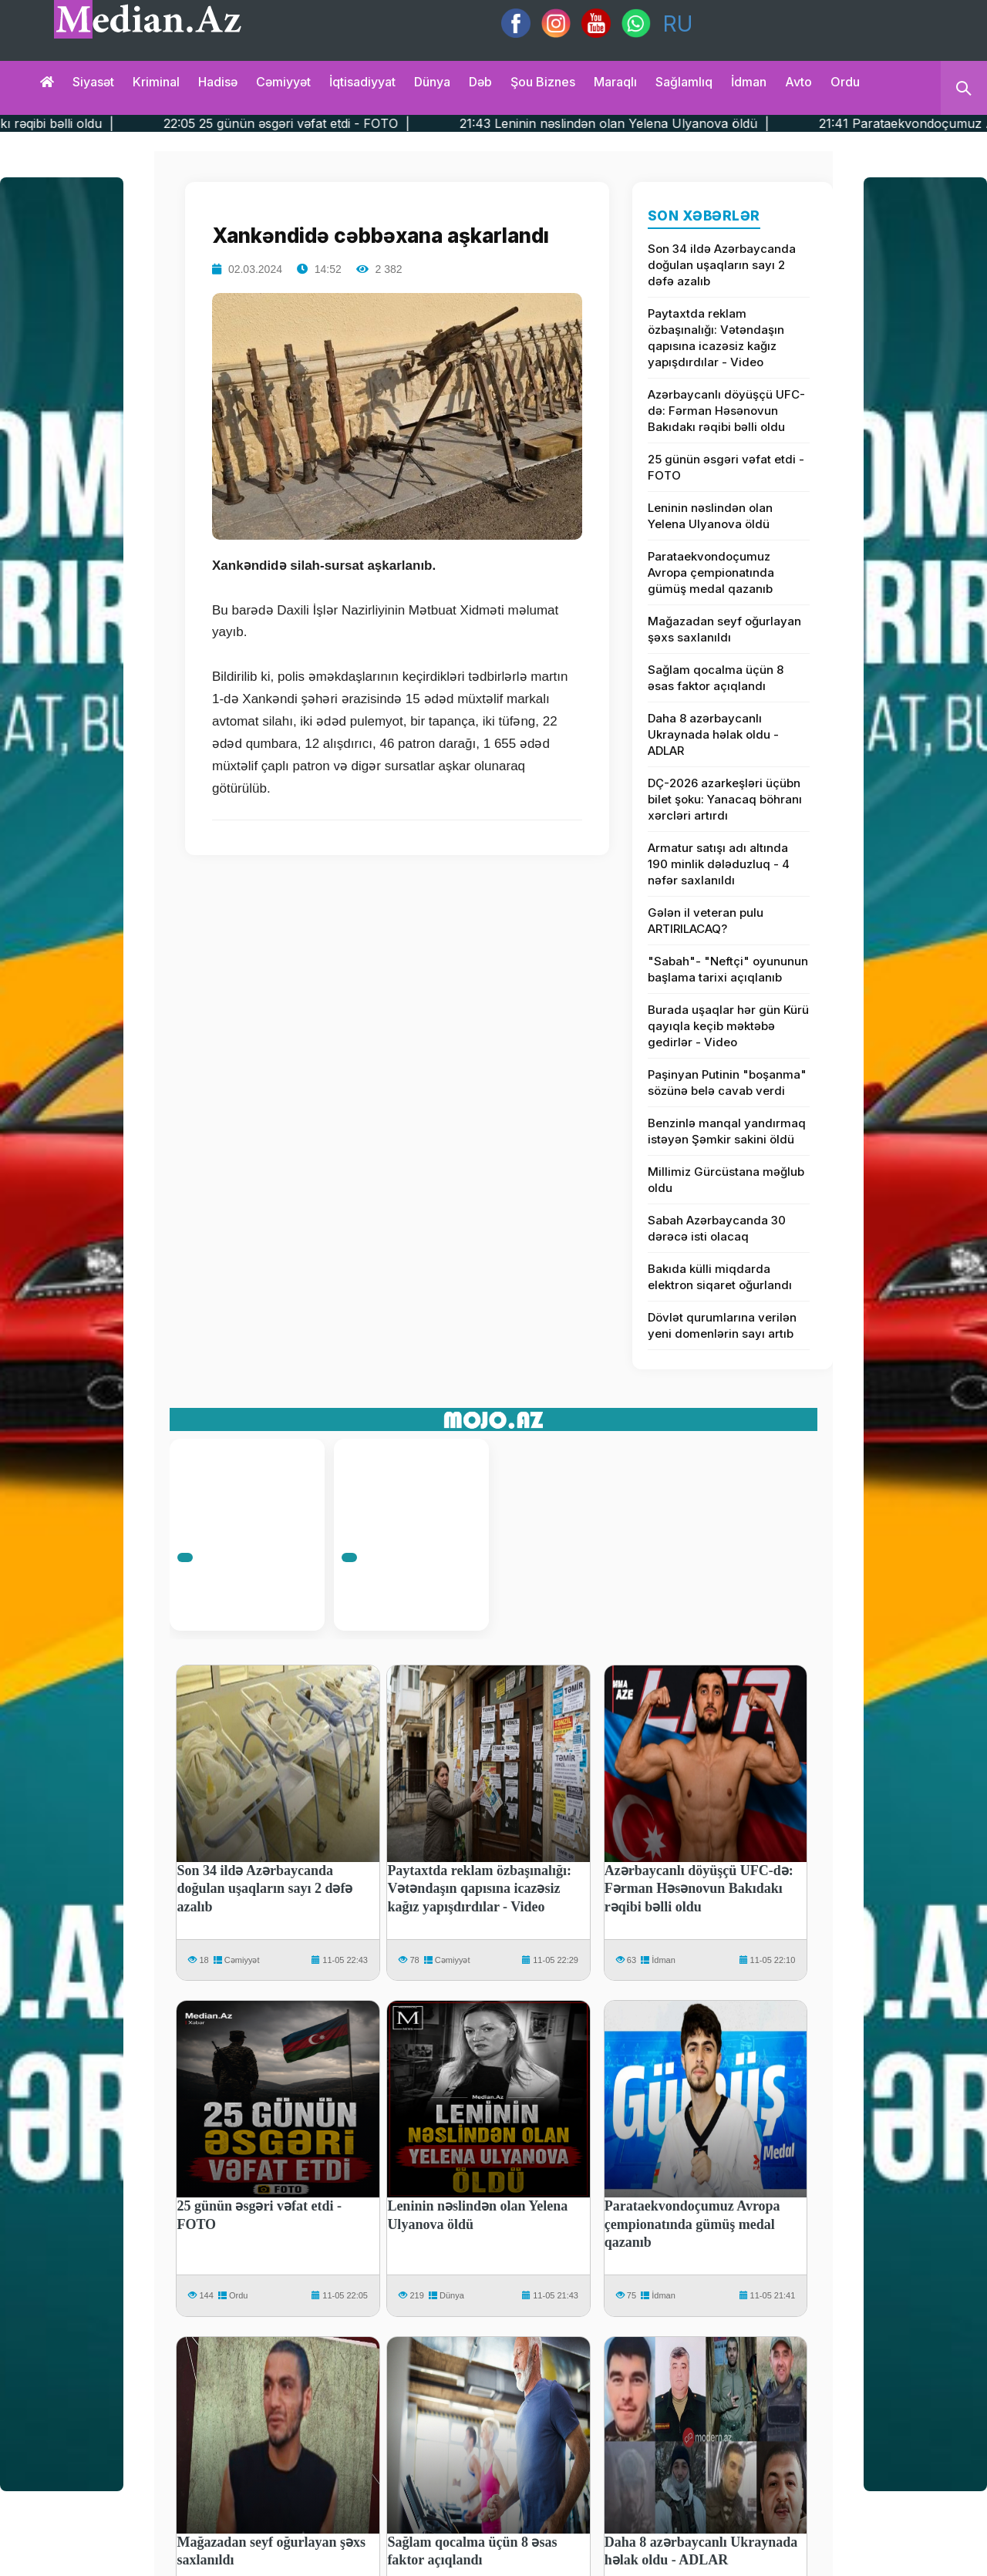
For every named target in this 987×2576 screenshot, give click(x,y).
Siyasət (93, 81)
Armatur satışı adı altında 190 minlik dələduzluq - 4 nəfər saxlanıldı (719, 863)
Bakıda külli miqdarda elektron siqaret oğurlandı (720, 1276)
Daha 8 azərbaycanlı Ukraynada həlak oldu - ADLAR (713, 734)
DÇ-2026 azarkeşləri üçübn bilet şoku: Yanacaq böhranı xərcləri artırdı (725, 799)
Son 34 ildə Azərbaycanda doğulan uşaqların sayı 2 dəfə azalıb (722, 264)
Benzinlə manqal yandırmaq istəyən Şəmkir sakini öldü (727, 1131)
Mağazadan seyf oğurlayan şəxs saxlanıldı (724, 629)
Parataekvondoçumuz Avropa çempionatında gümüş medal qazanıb (711, 572)
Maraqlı (615, 81)
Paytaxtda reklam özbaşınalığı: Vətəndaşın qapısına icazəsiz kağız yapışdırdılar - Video (716, 337)
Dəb (480, 81)
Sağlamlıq (683, 81)
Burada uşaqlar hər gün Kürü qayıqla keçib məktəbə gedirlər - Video (728, 1025)
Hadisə (217, 81)
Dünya (432, 81)
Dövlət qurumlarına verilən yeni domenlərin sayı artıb (722, 1325)
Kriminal (156, 81)
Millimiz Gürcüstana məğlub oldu (726, 1179)
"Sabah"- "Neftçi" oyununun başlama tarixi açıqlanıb (728, 969)
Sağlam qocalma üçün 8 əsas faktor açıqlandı (715, 677)
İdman (748, 81)
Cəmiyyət (283, 81)
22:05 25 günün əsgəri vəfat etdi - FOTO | (330, 123)
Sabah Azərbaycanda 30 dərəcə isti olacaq (717, 1228)
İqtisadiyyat (362, 81)
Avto (798, 81)
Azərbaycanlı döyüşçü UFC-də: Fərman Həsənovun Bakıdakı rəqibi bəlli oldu (726, 410)
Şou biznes (542, 81)
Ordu (845, 81)
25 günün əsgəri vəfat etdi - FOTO (726, 467)
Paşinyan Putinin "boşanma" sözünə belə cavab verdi (727, 1082)
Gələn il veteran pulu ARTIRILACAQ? (705, 920)
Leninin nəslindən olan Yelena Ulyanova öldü (710, 515)
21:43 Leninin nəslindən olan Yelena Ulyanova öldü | (658, 123)
